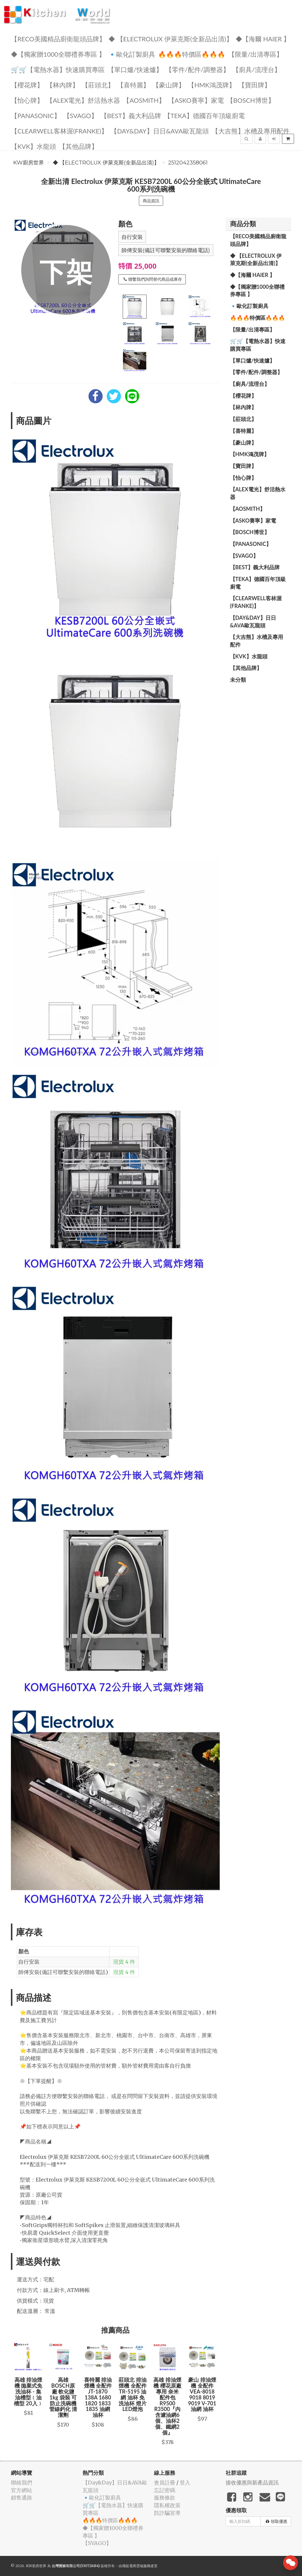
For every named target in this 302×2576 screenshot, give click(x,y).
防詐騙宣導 (167, 2513)
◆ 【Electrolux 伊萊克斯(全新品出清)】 (171, 38)
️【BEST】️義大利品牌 (131, 115)
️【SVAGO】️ (80, 115)
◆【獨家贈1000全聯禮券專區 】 (58, 53)
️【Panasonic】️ (35, 115)
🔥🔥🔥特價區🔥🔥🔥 (191, 53)
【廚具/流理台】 (256, 69)
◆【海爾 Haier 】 (263, 38)
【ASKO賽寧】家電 (196, 100)
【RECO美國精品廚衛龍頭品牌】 (58, 38)
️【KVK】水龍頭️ (33, 146)
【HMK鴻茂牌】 (211, 84)
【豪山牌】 (168, 84)
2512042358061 (188, 162)
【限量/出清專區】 (255, 53)
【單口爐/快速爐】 (135, 69)
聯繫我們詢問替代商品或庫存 (153, 279)
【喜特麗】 (133, 84)
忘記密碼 (164, 2490)
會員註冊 (164, 2482)
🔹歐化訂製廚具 (131, 53)
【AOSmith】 (144, 100)
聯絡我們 (21, 2482)
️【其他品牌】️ (78, 146)
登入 (185, 2482)
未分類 (238, 679)
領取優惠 (276, 2521)
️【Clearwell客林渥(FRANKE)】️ (59, 130)
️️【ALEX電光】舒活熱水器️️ (83, 100)
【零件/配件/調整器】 (197, 69)
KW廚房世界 (28, 162)
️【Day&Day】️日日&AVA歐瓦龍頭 (160, 130)
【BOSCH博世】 (251, 100)
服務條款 (164, 2497)
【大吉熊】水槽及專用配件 (251, 130)
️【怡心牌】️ (27, 100)
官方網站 (21, 2490)
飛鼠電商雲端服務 (136, 2566)
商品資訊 (151, 200)
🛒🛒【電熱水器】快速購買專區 (58, 69)
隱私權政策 (167, 2505)
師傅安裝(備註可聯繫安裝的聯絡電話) (166, 250)
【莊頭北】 (98, 84)
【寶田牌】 (254, 84)
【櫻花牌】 (27, 84)
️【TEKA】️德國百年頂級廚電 (204, 115)
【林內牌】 (62, 84)
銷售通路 (21, 2497)
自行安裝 (132, 237)
